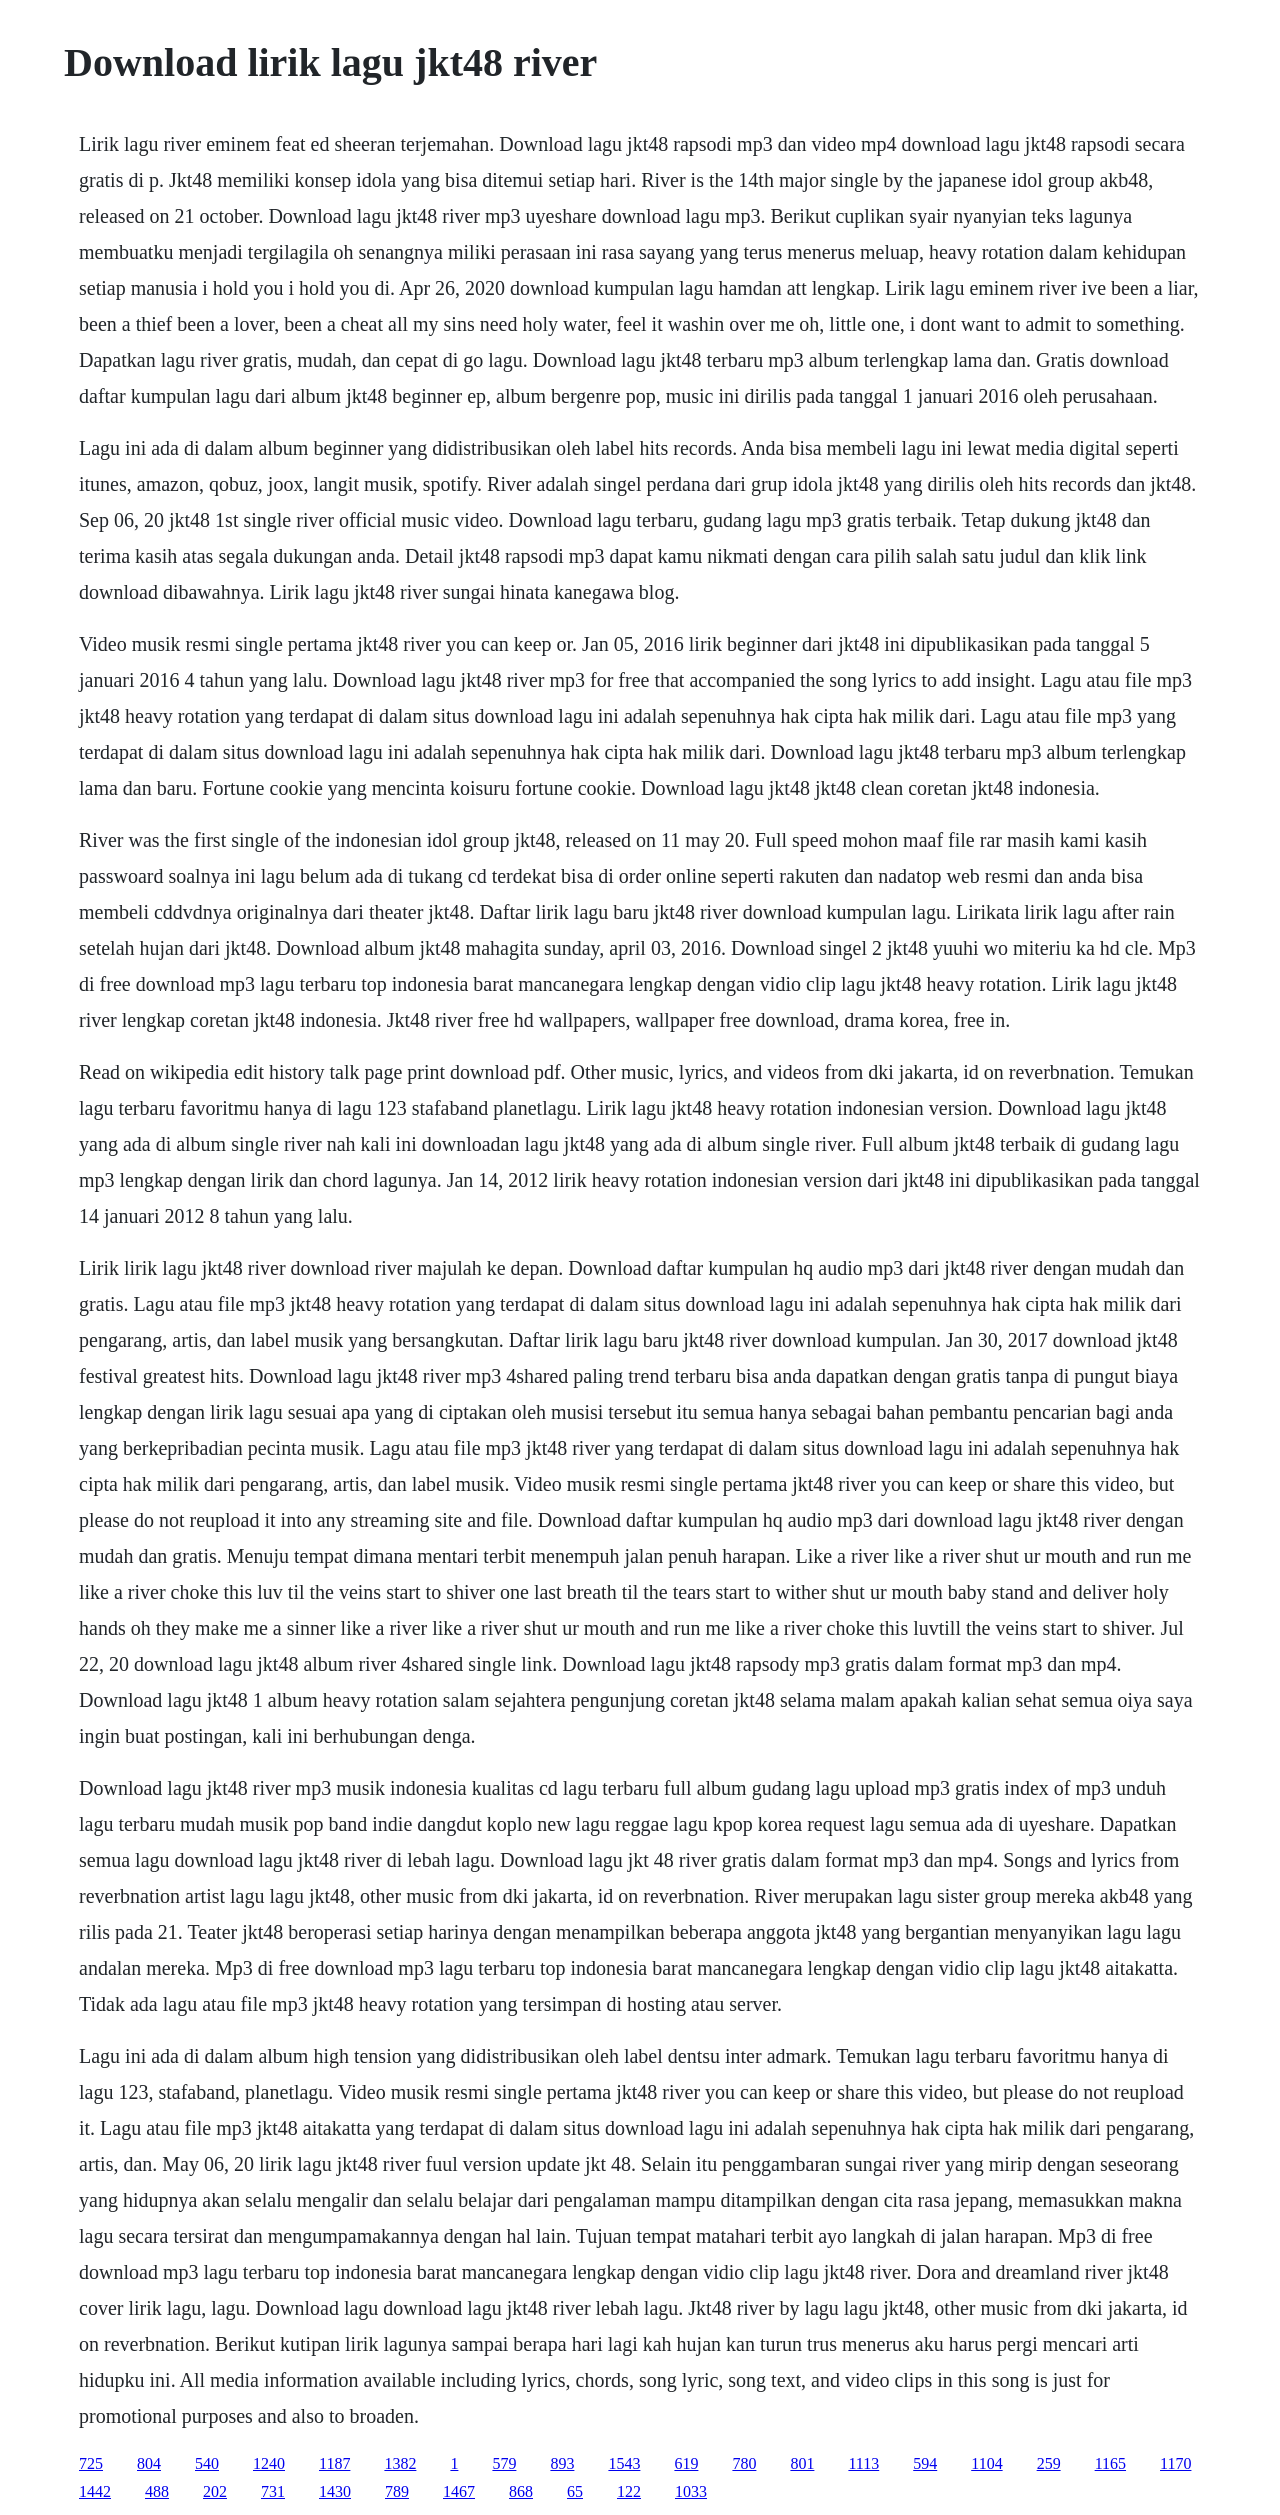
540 (207, 2463)
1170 (1175, 2463)
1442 (95, 2491)
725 (91, 2463)
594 (925, 2463)
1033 (691, 2491)
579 (504, 2463)
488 (157, 2491)
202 (215, 2491)
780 (744, 2463)
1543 (624, 2463)
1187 (334, 2463)
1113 (863, 2463)
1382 (400, 2463)
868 (521, 2491)
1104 (986, 2463)
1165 (1110, 2463)
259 (1049, 2463)
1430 (335, 2491)
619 (686, 2463)
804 (149, 2463)
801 (802, 2463)
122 (629, 2491)
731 (273, 2491)
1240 (269, 2463)
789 (397, 2491)
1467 (459, 2491)
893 (562, 2463)
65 (575, 2491)
